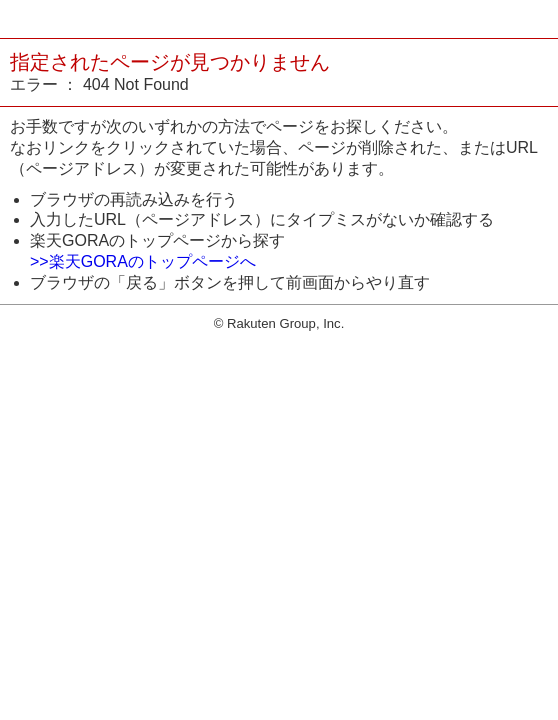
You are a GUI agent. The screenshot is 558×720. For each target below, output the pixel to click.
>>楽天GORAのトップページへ (143, 261)
